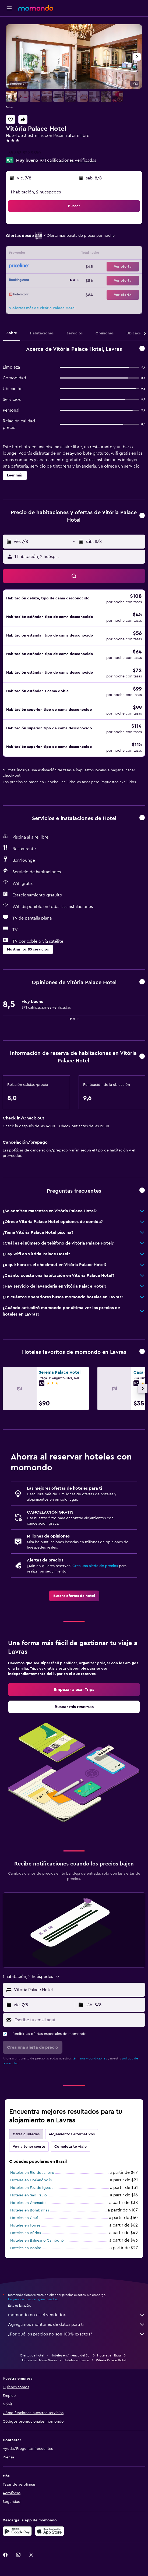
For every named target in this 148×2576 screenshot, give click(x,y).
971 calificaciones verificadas (68, 160)
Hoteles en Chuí (24, 2218)
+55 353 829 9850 (23, 153)
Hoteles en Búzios (25, 2233)
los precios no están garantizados (32, 2299)
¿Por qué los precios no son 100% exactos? (76, 2334)
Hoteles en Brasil (109, 2355)
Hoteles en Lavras (76, 2360)
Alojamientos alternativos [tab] (72, 2134)
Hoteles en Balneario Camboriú (37, 2240)
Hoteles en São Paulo (28, 2195)
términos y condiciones (89, 2058)
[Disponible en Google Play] (17, 2531)
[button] (9, 8)
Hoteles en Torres (25, 2225)
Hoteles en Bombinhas (29, 2210)
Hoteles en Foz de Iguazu (32, 2188)
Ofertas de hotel (32, 2355)
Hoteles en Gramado (28, 2203)
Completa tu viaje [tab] (70, 2147)
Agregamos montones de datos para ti (76, 2324)
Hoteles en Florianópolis (31, 2180)
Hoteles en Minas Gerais (39, 2360)
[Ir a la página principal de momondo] (35, 8)
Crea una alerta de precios (95, 1566)
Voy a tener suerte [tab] (29, 2147)
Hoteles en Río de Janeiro (32, 2173)
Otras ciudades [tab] (26, 2134)
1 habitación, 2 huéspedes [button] (35, 192)
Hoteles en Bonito (25, 2248)
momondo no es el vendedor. (76, 2315)
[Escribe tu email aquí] (78, 2020)
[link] (74, 1596)
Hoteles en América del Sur (71, 2355)
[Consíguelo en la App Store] (49, 2531)
